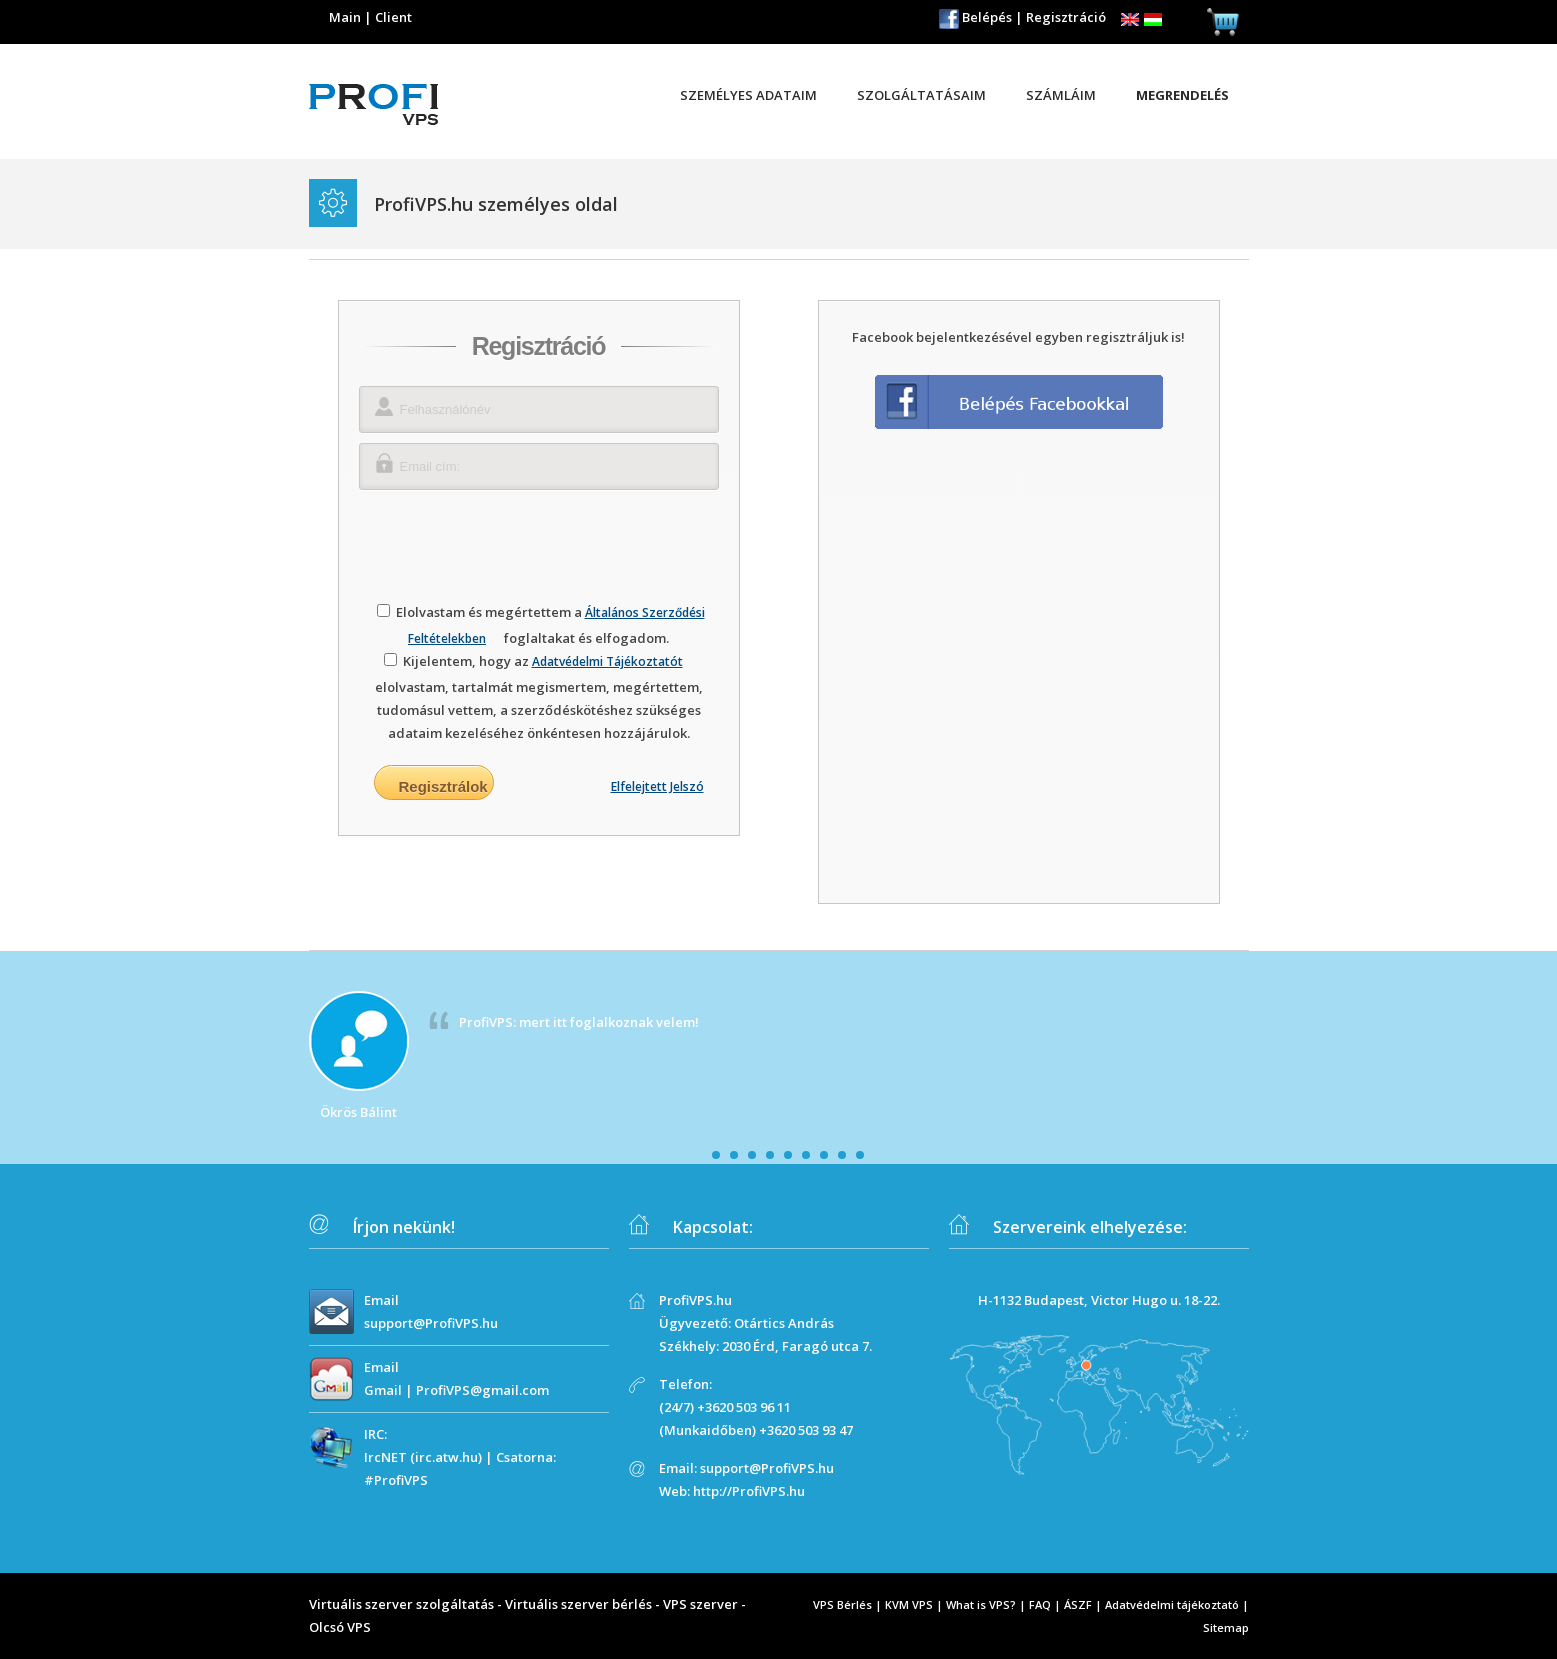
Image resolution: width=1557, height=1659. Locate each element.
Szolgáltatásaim (921, 95)
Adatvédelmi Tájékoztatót (607, 661)
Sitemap (1226, 1627)
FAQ (1040, 1604)
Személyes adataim (748, 95)
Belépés (987, 17)
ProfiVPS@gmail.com (482, 1390)
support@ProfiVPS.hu (431, 1323)
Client (393, 17)
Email (381, 1300)
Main (345, 17)
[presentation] (539, 539)
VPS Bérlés (842, 1604)
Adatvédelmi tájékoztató (1172, 1604)
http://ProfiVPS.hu (749, 1491)
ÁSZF (1078, 1604)
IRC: (375, 1434)
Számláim (1061, 95)
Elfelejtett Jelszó (657, 786)
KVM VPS (909, 1604)
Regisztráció (1066, 17)
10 (860, 1155)
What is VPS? (981, 1604)
